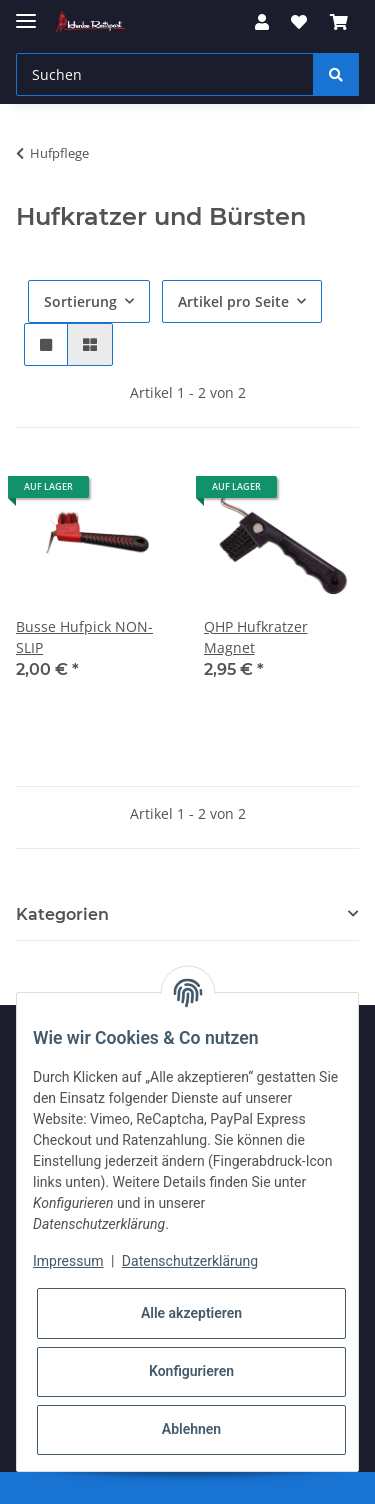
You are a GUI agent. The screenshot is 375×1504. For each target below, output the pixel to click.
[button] (262, 22)
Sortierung (80, 301)
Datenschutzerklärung (190, 1261)
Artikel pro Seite (233, 301)
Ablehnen (191, 1429)
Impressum (68, 1261)
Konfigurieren (191, 1371)
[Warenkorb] (339, 22)
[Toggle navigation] (26, 12)
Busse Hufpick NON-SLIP (84, 637)
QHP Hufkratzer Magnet (256, 637)
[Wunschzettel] (299, 22)
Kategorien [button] (62, 914)
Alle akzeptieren (191, 1313)
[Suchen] (165, 74)
